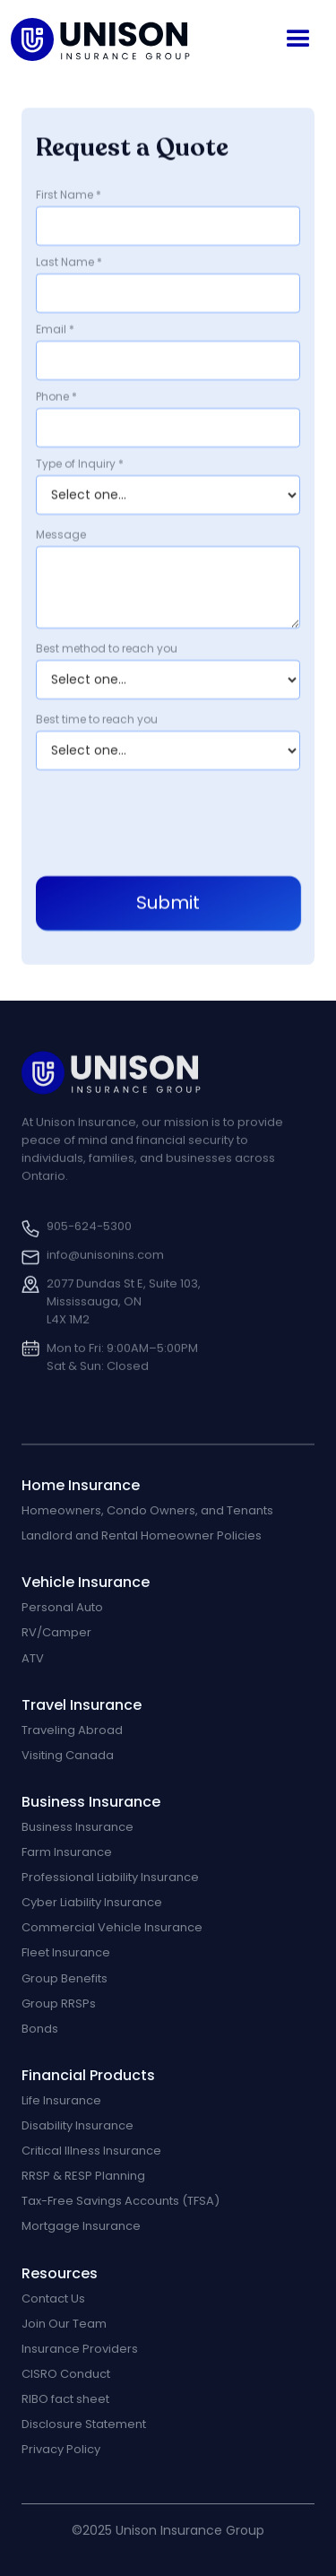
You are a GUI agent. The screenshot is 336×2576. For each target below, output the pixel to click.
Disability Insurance (78, 2126)
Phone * (56, 397)
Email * (55, 330)
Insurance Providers (80, 2349)
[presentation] (172, 819)
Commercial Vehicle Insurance (112, 1928)
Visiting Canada (68, 1755)
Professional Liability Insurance (110, 1877)
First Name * (68, 195)
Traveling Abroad (72, 1730)
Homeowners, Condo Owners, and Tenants (147, 1511)
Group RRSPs (59, 2004)
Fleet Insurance (66, 1953)
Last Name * (69, 262)
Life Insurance (61, 2101)
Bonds (40, 2029)
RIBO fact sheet (65, 2399)
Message (61, 535)
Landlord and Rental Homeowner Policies (142, 1536)
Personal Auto (62, 1607)
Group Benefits (65, 1979)
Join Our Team (64, 2324)
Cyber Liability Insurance (92, 1902)
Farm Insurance (67, 1852)
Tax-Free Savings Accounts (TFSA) (121, 2201)
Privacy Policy (61, 2449)
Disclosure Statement (84, 2424)
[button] (298, 39)
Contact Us (53, 2299)
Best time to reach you (97, 720)
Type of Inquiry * (80, 464)
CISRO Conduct (66, 2374)
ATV (33, 1659)
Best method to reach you (106, 649)
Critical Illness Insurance (91, 2151)
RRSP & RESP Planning (83, 2176)
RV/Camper (56, 1633)
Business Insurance (78, 1827)
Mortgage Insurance (81, 2226)
